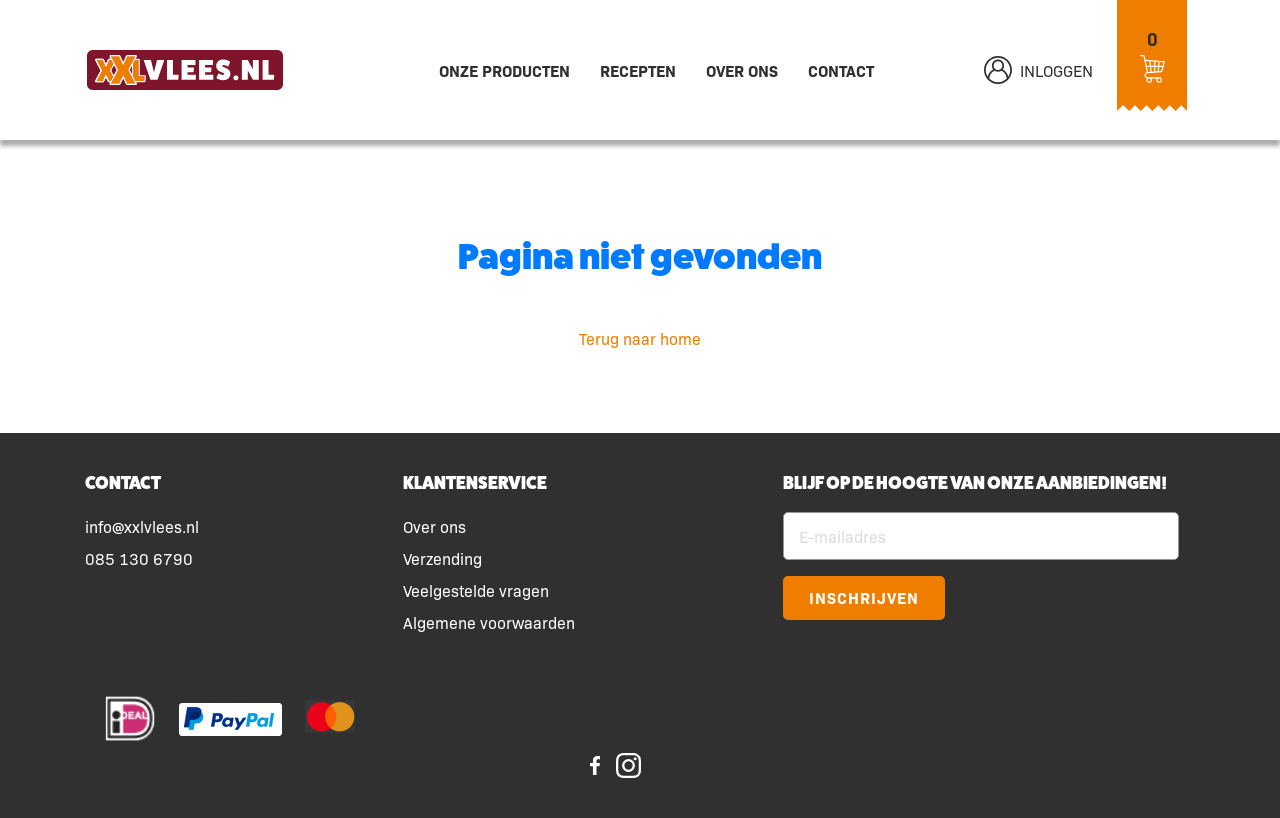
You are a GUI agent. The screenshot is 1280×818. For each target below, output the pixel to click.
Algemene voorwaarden (489, 622)
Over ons (742, 70)
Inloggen (1038, 70)
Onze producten (504, 70)
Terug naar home (640, 338)
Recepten (638, 70)
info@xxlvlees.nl (142, 526)
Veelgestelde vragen (476, 590)
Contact (841, 70)
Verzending (442, 558)
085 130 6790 (139, 558)
